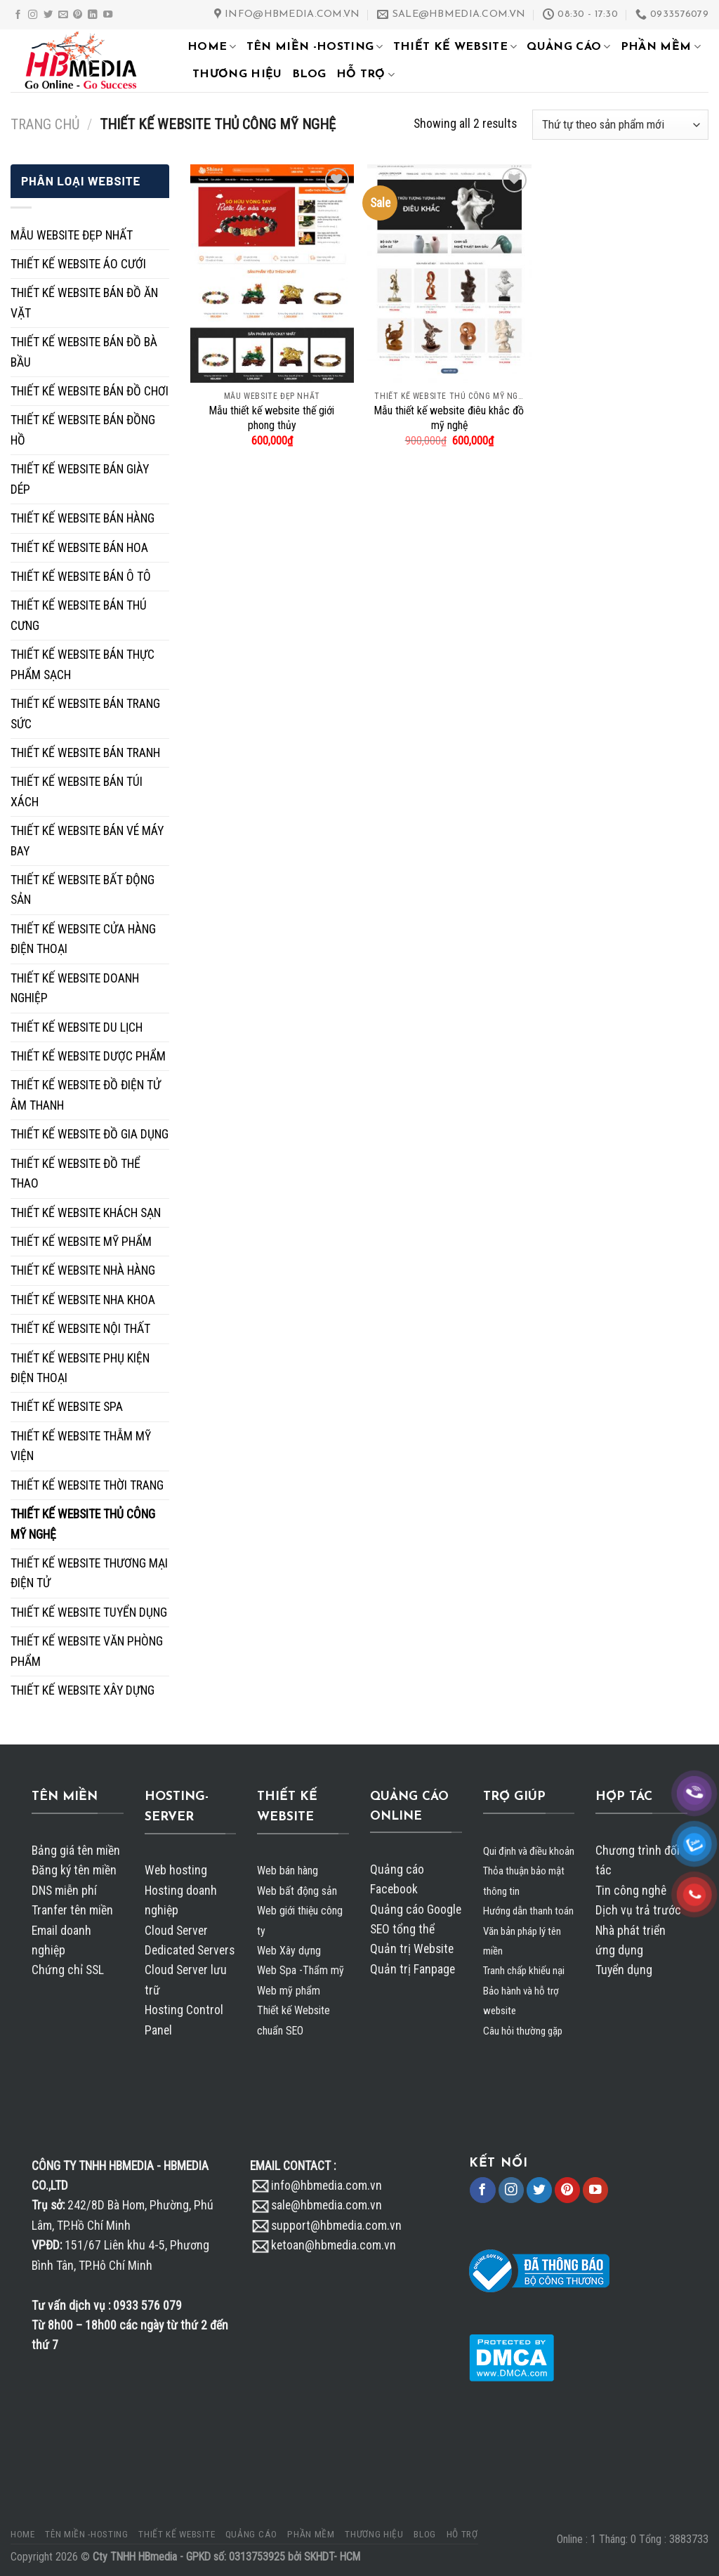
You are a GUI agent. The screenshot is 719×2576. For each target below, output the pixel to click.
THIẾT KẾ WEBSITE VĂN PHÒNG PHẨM (87, 1651)
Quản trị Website (412, 1949)
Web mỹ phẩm (288, 1990)
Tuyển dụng (623, 1970)
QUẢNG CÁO (568, 46)
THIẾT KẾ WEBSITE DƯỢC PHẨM (88, 1056)
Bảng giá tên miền (76, 1851)
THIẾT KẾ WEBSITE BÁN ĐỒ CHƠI (90, 391)
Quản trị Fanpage (412, 1969)
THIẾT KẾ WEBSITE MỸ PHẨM (81, 1242)
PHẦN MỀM (661, 46)
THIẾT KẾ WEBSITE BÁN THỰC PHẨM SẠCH (82, 664)
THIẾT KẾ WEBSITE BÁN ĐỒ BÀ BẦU (84, 352)
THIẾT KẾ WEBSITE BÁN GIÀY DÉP (80, 479)
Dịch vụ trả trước (638, 1910)
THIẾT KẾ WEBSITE (455, 46)
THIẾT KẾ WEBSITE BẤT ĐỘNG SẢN (82, 890)
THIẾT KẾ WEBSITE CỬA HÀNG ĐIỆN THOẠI (83, 939)
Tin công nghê (630, 1891)
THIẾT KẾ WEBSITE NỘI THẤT (80, 1329)
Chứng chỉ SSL (68, 1970)
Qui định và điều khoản (528, 1851)
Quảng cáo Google (415, 1910)
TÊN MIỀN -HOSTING (314, 46)
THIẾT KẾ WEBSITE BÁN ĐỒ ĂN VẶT (84, 303)
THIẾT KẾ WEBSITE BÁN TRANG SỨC (85, 713)
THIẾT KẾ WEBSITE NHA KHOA (83, 1300)
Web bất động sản (297, 1891)
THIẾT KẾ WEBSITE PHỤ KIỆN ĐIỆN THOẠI (80, 1368)
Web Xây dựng (289, 1950)
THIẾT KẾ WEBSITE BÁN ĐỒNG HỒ (83, 430)
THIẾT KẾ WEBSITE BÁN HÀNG (82, 518)
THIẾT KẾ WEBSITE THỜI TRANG (87, 1485)
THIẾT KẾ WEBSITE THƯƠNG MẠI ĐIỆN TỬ (89, 1573)
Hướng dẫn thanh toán (528, 1911)
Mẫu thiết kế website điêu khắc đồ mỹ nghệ (449, 418)
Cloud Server (176, 1931)
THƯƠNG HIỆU (237, 74)
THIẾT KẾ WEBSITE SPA (67, 1407)
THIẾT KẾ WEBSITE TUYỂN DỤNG (89, 1612)
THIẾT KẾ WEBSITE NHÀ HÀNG (83, 1270)
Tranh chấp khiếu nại (524, 1970)
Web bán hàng (287, 1870)
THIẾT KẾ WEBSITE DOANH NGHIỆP (75, 988)
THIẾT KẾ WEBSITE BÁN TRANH (85, 753)
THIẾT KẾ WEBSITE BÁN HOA (79, 548)
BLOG (309, 74)
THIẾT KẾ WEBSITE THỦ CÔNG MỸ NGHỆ (83, 1524)
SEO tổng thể (402, 1929)
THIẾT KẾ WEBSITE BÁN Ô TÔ (81, 577)
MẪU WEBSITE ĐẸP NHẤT (72, 235)
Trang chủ (45, 124)
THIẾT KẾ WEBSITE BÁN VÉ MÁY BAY (87, 840)
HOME (212, 46)
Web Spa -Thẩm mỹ (300, 1970)
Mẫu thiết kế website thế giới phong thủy (271, 418)
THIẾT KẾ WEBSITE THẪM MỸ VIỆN (81, 1446)
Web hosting (176, 1870)
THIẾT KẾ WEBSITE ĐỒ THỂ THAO (75, 1173)
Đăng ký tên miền (74, 1870)
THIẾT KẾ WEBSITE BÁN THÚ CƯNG (79, 615)
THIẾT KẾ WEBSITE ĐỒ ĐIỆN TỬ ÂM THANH (86, 1095)
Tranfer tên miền (72, 1910)
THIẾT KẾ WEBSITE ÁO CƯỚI (78, 264)
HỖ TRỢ (365, 74)
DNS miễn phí (64, 1891)
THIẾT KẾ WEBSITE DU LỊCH (77, 1027)
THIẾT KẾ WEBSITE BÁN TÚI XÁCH (77, 791)
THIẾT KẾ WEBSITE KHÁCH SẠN (86, 1213)
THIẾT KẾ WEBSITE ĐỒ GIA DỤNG (90, 1134)
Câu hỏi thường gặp (522, 2031)
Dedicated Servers (190, 1950)
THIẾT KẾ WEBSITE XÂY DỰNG (82, 1690)
